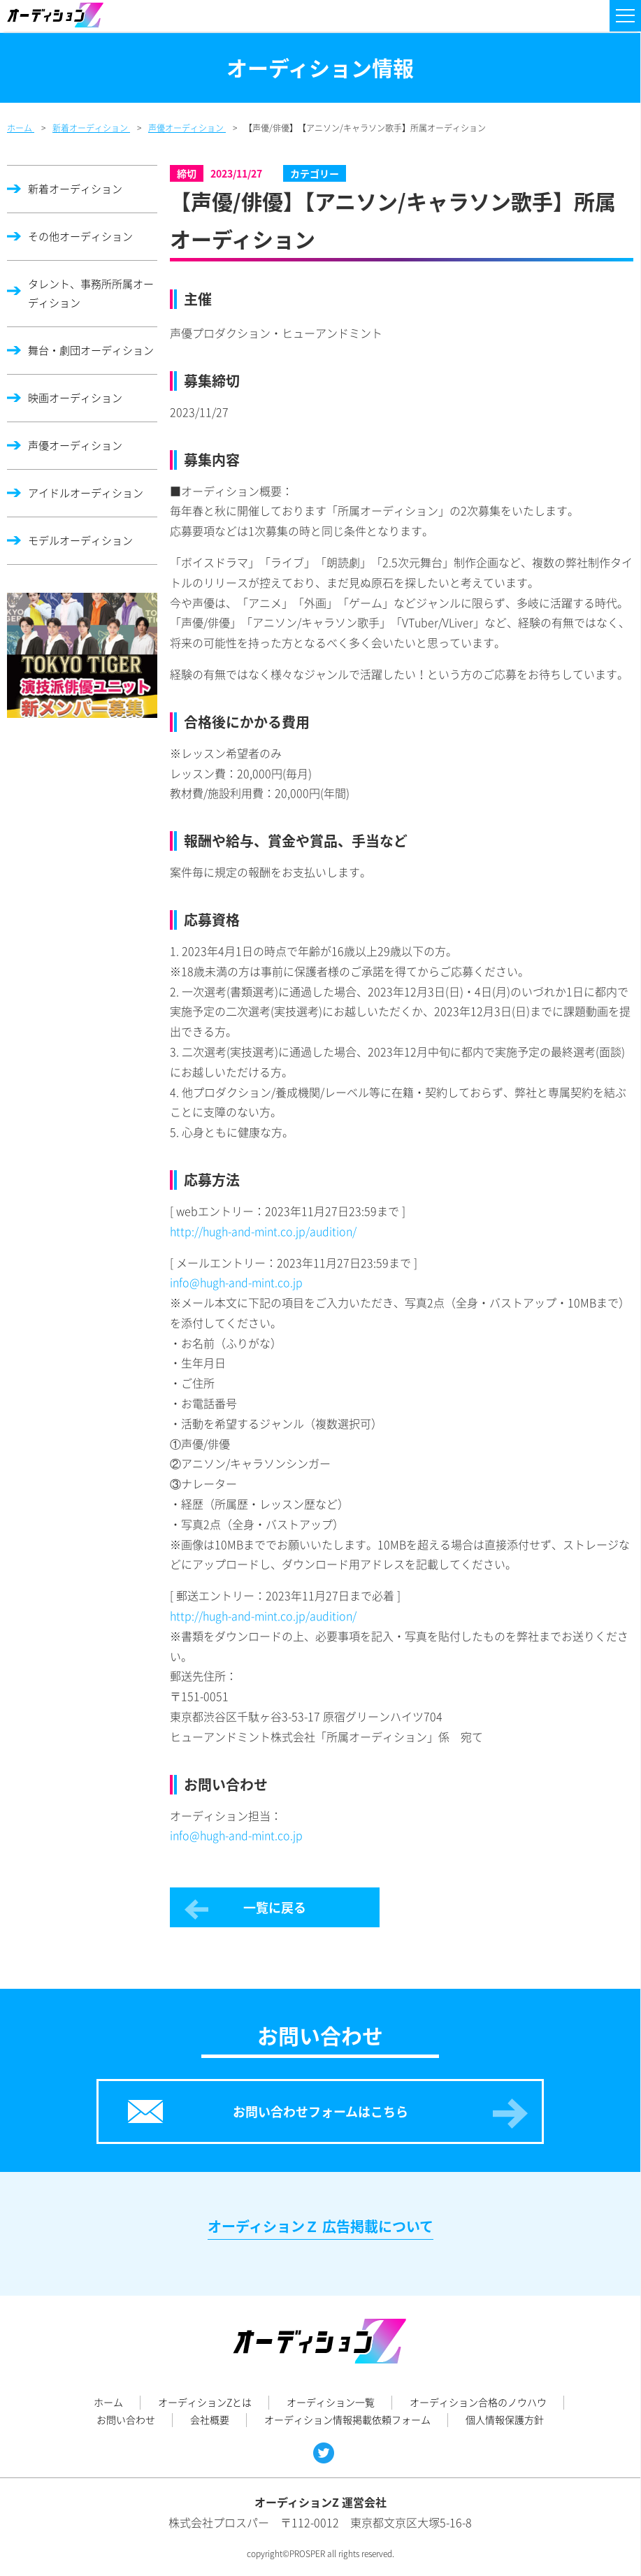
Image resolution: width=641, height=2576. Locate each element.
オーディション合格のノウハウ (478, 2402)
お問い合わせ (125, 2419)
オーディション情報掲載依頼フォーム (347, 2419)
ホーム (108, 2402)
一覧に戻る (274, 1907)
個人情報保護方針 (505, 2419)
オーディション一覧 (331, 2402)
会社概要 (209, 2419)
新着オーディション (75, 188)
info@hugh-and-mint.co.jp (236, 1282)
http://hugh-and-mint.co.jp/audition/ (263, 1231)
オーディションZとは (205, 2402)
